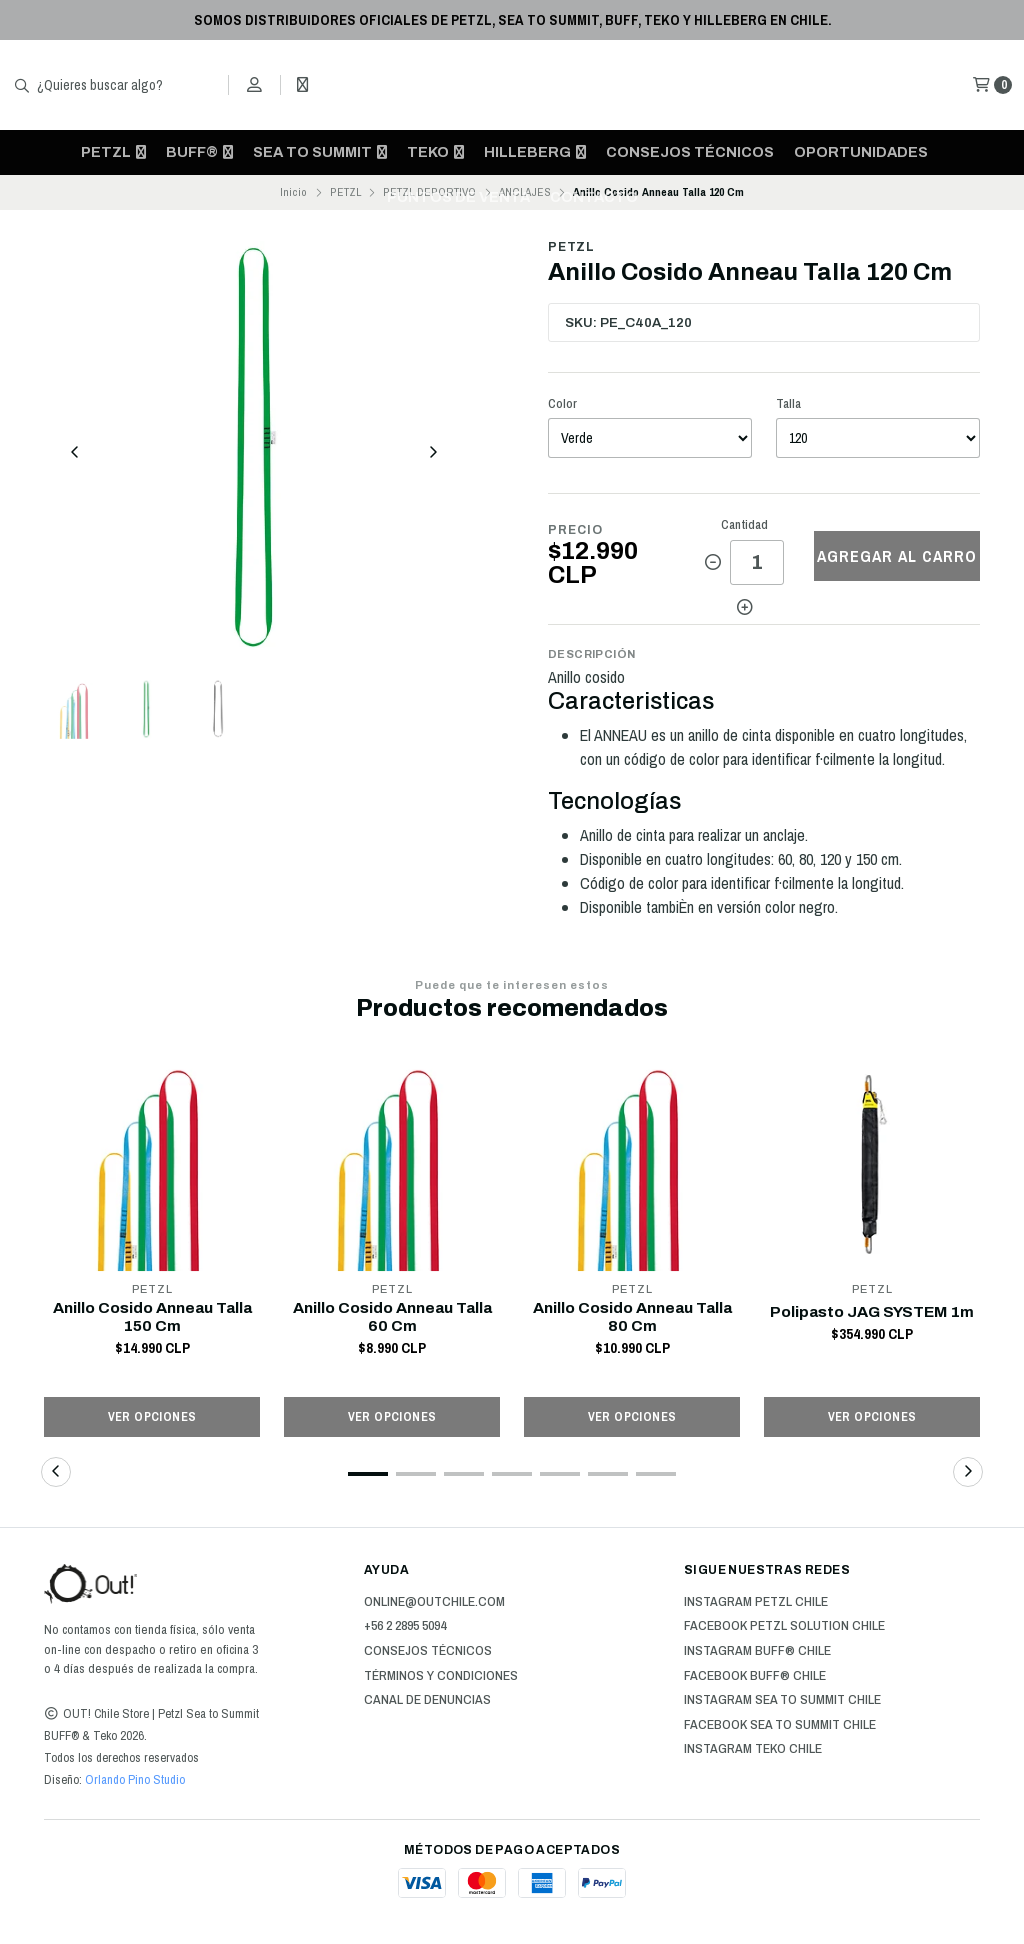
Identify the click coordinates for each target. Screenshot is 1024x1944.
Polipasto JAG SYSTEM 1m (872, 1311)
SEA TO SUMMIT (320, 152)
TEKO (435, 152)
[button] (368, 1476)
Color (562, 403)
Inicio (293, 192)
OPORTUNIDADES (861, 152)
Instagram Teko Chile (753, 1751)
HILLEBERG (535, 152)
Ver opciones (152, 1418)
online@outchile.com (434, 1604)
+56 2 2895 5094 (405, 1628)
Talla (788, 403)
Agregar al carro (897, 556)
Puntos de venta (458, 197)
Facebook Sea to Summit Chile (780, 1727)
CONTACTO (594, 197)
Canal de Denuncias (427, 1702)
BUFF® (199, 152)
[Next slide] (433, 455)
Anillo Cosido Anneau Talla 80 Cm (632, 1318)
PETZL (113, 152)
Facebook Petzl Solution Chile (784, 1628)
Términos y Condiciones (441, 1678)
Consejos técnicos (690, 152)
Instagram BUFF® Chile (757, 1653)
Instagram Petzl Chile (756, 1604)
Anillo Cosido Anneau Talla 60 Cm (392, 1318)
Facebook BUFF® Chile (755, 1678)
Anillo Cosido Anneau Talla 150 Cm (152, 1318)
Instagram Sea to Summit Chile (782, 1702)
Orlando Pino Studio (133, 1781)
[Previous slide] (75, 455)
